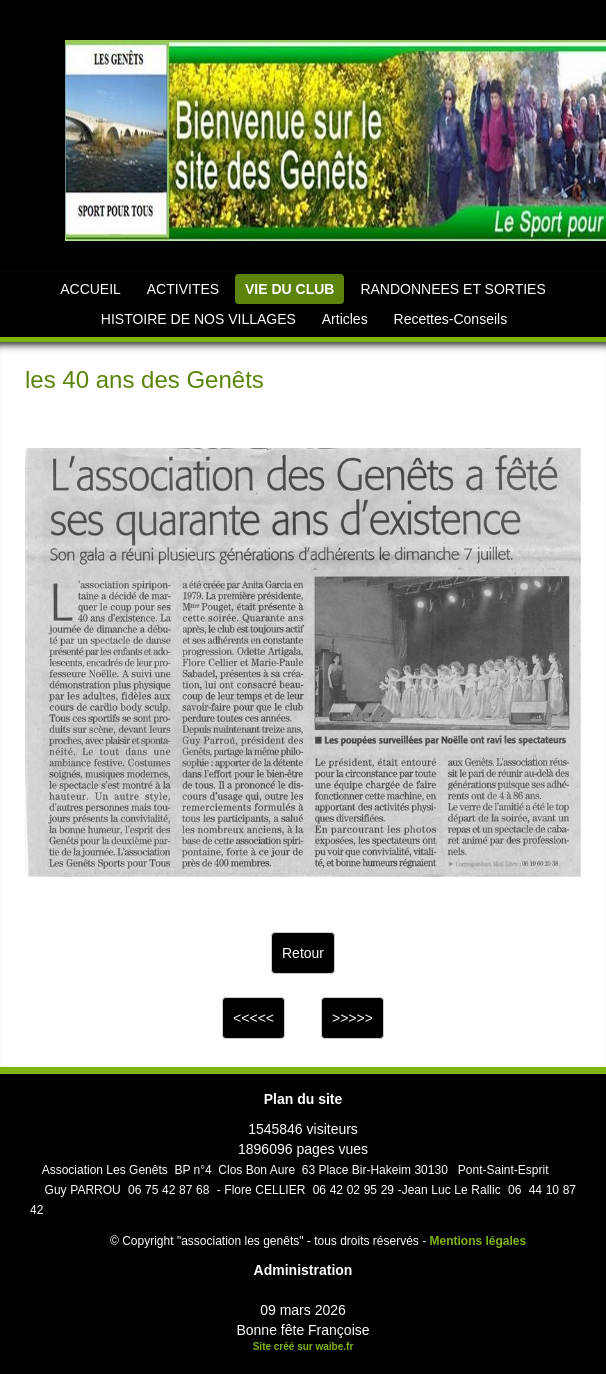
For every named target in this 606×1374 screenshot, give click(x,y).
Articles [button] (345, 319)
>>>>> (352, 1018)
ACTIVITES (183, 289)
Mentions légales (478, 1241)
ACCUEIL (90, 289)
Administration (303, 1270)
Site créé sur (303, 1346)
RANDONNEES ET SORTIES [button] (452, 289)
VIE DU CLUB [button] (289, 289)
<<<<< (253, 1018)
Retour (303, 953)
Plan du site (303, 1099)
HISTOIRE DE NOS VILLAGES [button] (198, 319)
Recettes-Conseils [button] (451, 319)
